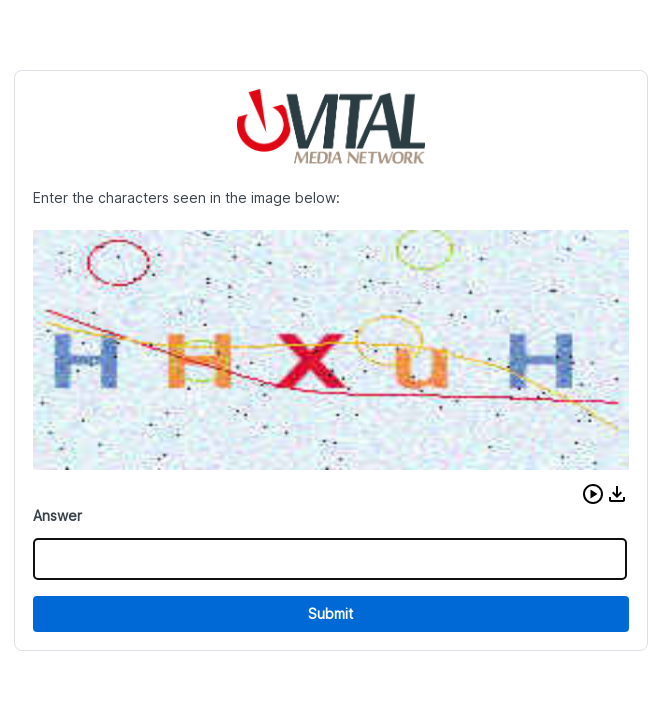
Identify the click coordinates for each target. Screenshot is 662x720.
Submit (330, 613)
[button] (593, 494)
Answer (57, 515)
